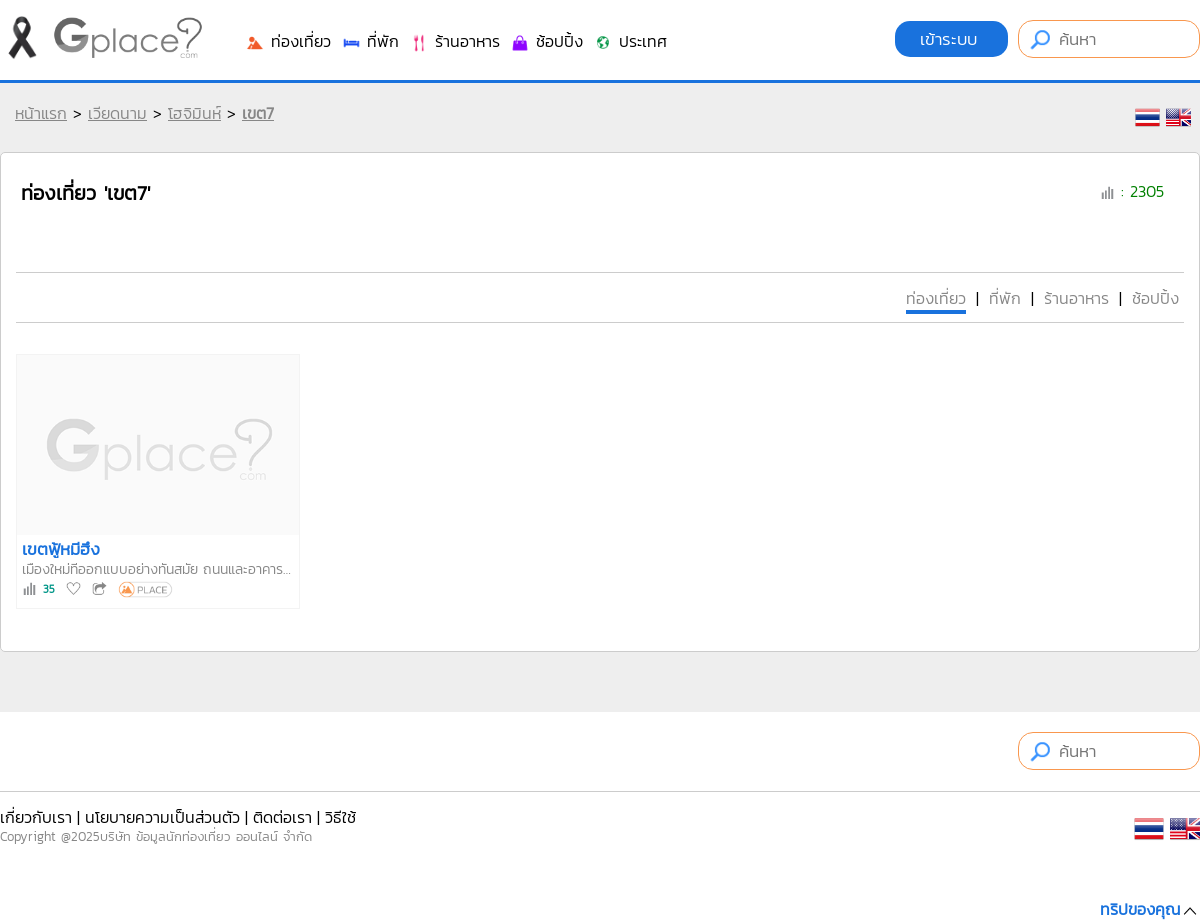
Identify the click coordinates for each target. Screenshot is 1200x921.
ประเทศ (630, 41)
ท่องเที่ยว (288, 41)
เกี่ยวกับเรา (36, 817)
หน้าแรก (41, 113)
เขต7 (258, 113)
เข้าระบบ (951, 39)
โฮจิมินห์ (194, 113)
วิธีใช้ (340, 817)
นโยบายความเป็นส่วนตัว (162, 817)
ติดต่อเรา (282, 817)
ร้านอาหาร (454, 41)
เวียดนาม (117, 113)
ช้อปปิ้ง (546, 41)
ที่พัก (370, 41)
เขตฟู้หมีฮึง (61, 549)
